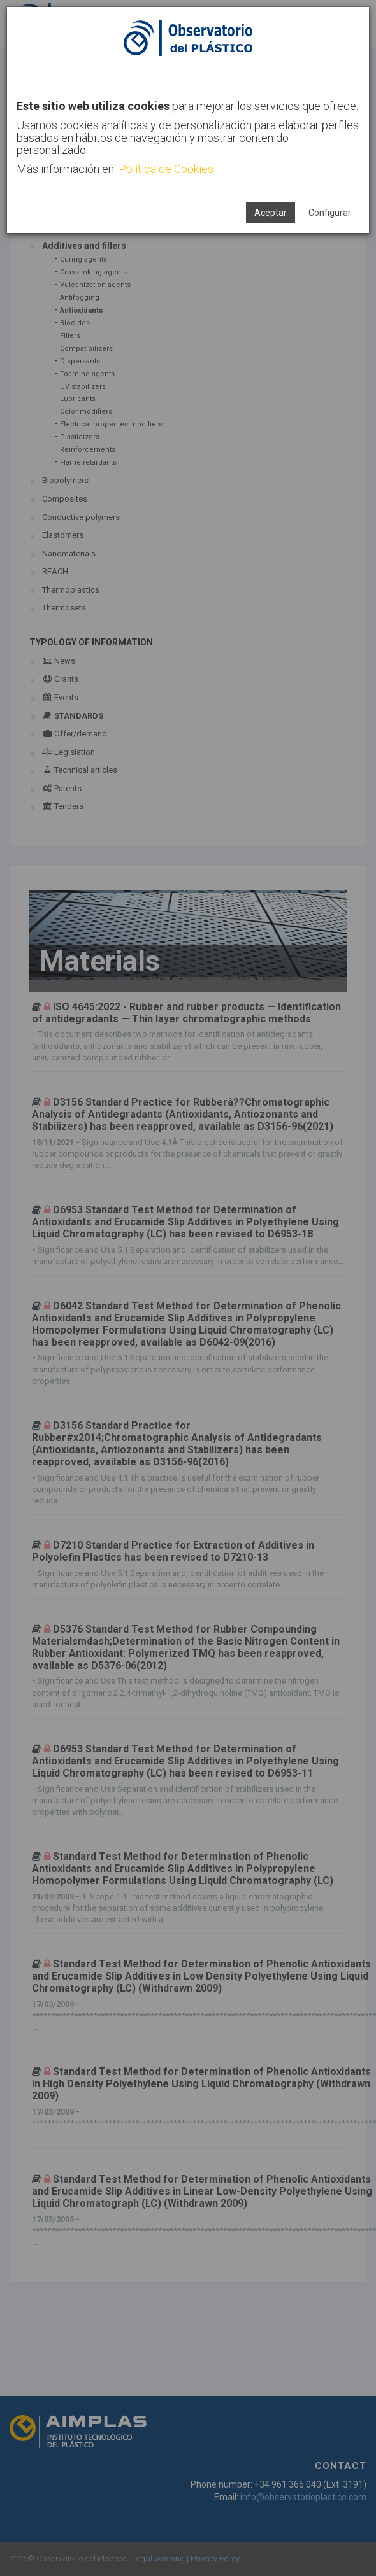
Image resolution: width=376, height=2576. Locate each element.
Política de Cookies (166, 169)
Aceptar (270, 213)
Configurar (329, 213)
